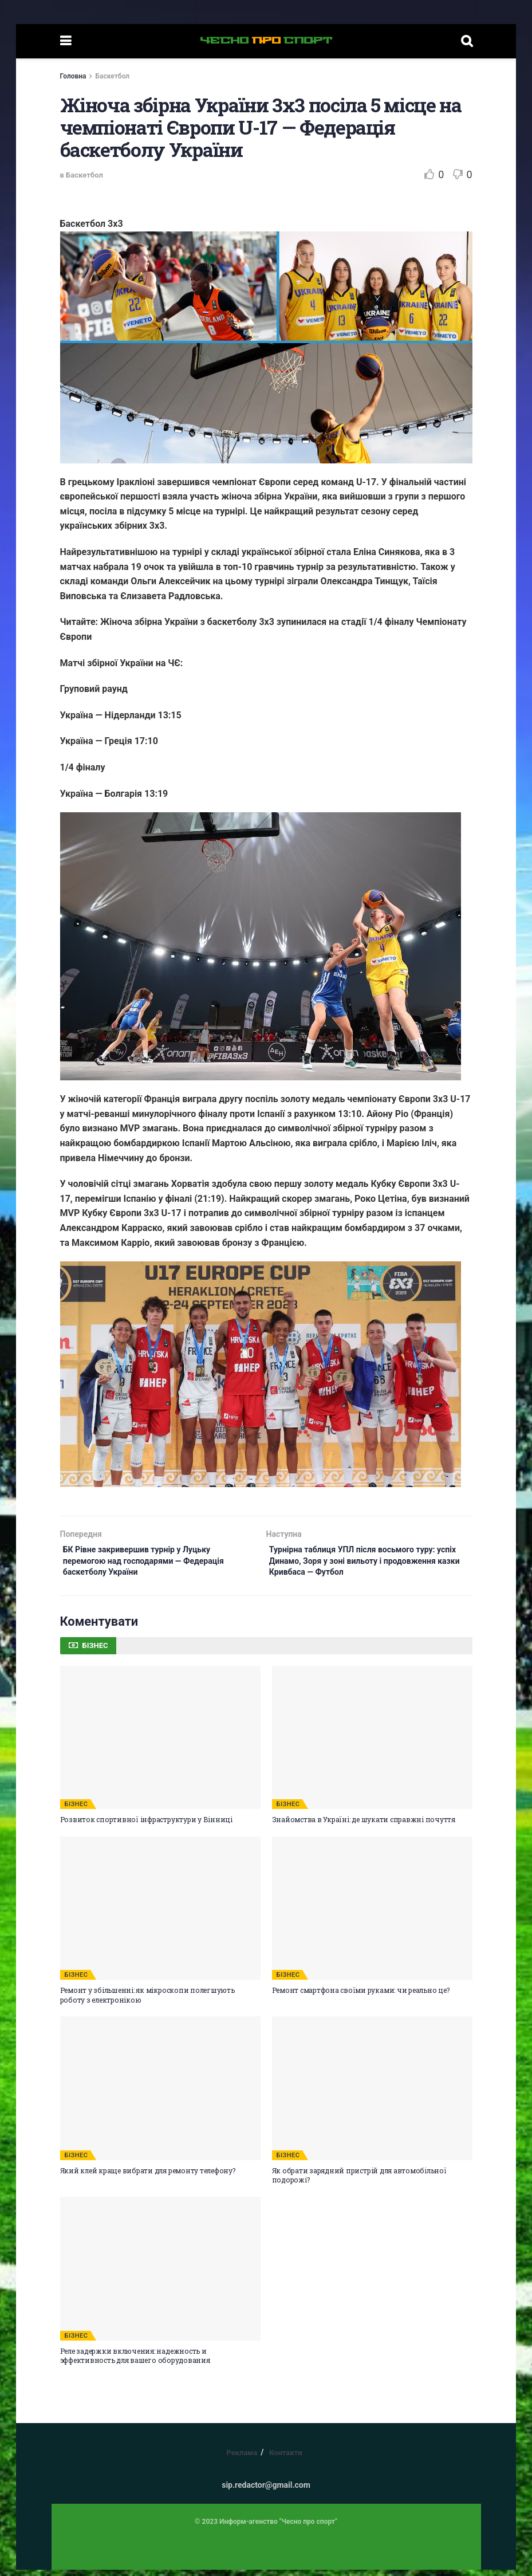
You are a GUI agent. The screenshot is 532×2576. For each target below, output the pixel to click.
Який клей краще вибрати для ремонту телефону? (147, 2176)
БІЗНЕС (76, 1811)
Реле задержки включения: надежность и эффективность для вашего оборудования (135, 2362)
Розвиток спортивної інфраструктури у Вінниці (146, 1826)
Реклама (241, 2459)
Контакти (285, 2459)
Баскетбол (112, 76)
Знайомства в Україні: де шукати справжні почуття (363, 1826)
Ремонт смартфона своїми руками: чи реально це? (361, 1996)
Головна (73, 76)
